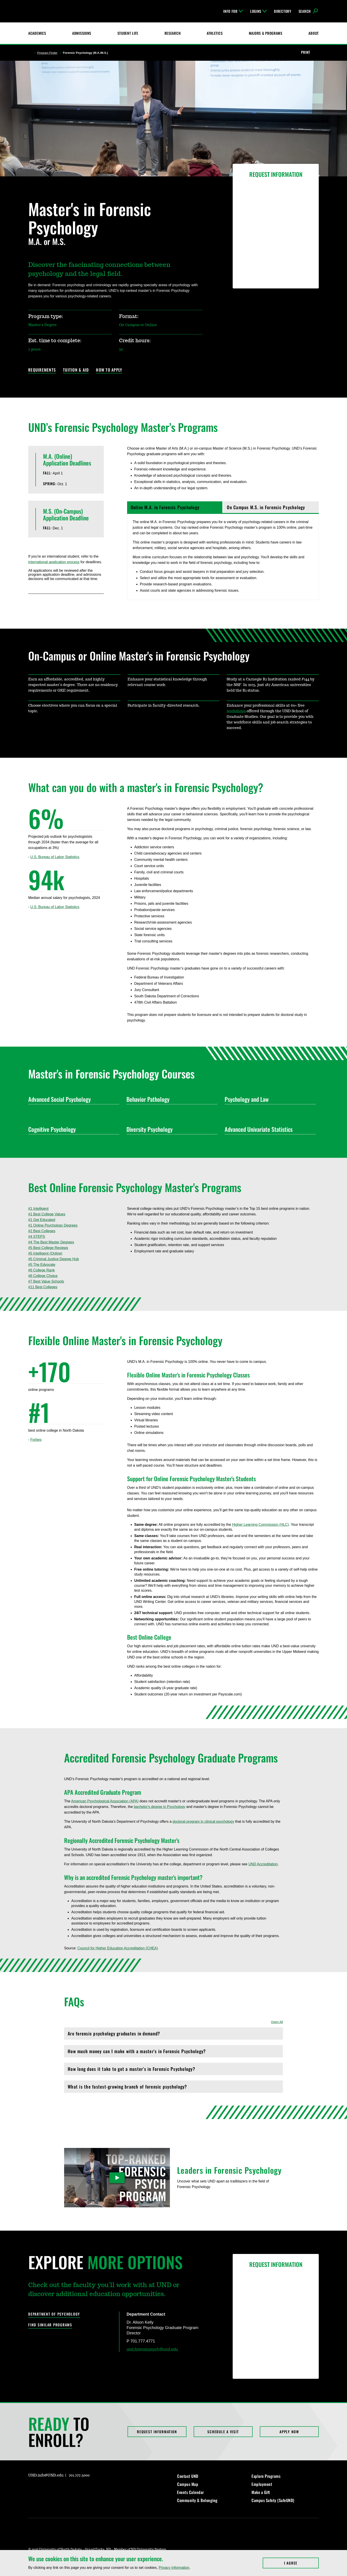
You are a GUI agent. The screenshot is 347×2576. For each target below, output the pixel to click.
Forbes (35, 1440)
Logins (258, 11)
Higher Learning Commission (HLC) (260, 1524)
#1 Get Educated (41, 1220)
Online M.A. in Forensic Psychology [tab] (165, 507)
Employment (262, 2484)
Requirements (42, 370)
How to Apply (109, 370)
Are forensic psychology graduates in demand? (173, 2034)
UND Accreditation (263, 1864)
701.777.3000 (79, 2475)
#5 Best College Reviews (48, 1248)
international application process (54, 562)
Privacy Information (174, 2568)
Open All (277, 2022)
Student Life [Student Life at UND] (128, 33)
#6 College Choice (43, 1276)
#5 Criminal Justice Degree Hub (53, 1259)
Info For (233, 11)
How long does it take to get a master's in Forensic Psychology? (173, 2070)
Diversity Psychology (170, 1129)
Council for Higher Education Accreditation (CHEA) (118, 1948)
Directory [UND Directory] (282, 11)
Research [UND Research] (173, 33)
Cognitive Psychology (72, 1129)
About (313, 33)
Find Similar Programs (50, 2324)
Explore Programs (266, 2476)
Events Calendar (190, 2492)
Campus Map (187, 2484)
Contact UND (187, 2476)
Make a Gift (261, 2492)
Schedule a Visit (223, 2431)
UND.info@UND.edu (45, 2475)
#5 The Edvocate (41, 1264)
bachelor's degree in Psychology (159, 1807)
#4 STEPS (36, 1236)
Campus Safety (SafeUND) (273, 2500)
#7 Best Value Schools (46, 1281)
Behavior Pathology (170, 1099)
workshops (236, 711)
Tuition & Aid (76, 370)
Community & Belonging (197, 2500)
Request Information (157, 2431)
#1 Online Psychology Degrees (53, 1225)
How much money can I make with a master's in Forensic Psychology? (173, 2052)
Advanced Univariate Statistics (268, 1129)
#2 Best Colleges (41, 1231)
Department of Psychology (54, 2314)
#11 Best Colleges (42, 1287)
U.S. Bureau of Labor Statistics (54, 857)
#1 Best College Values (46, 1214)
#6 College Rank (41, 1270)
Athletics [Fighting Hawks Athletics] (215, 33)
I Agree (301, 2563)
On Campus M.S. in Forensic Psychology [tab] (266, 507)
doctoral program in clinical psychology (203, 1821)
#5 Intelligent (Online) (45, 1253)
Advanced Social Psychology (72, 1099)
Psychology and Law (268, 1099)
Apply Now (289, 2431)
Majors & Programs (265, 33)
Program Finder (47, 52)
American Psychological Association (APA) (105, 1801)
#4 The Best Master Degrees (51, 1242)
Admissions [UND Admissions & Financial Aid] (81, 33)
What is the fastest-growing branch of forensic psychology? (173, 2087)
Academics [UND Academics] (37, 33)
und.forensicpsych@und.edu (152, 2349)
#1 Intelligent (38, 1208)
